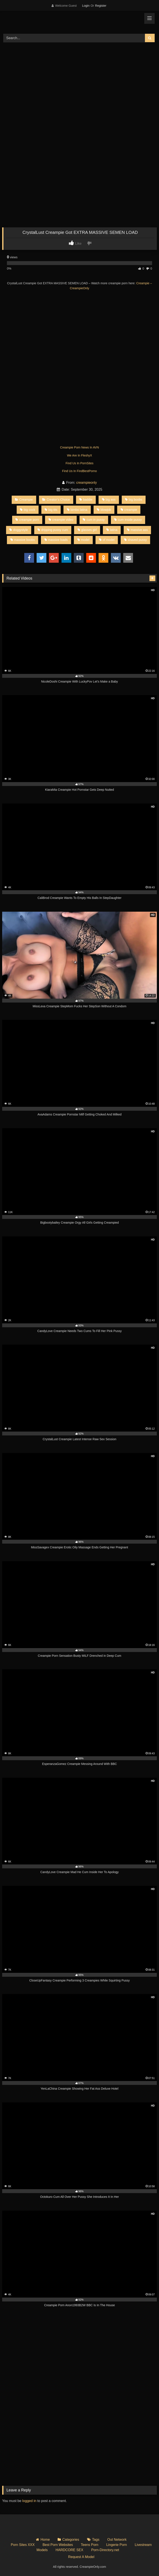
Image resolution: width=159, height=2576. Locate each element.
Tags (95, 2539)
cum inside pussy (128, 519)
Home (45, 2539)
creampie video (61, 519)
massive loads (56, 540)
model (83, 540)
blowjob (104, 509)
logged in (29, 2501)
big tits (51, 509)
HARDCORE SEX (69, 2550)
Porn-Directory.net (105, 2550)
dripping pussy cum (52, 530)
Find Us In (73, 463)
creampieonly (86, 482)
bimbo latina (77, 509)
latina (111, 530)
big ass (109, 499)
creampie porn (27, 519)
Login (85, 5)
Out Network (117, 2539)
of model (107, 540)
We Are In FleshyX (79, 455)
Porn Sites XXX (23, 2545)
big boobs (133, 499)
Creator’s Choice (56, 499)
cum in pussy (94, 519)
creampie (129, 509)
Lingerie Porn (116, 2545)
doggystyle (18, 530)
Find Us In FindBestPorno (79, 471)
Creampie (24, 499)
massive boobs (22, 540)
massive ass (137, 530)
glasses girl (87, 530)
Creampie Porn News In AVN (79, 447)
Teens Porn (89, 2545)
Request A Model (81, 2557)
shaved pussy (135, 540)
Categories (70, 2539)
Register (100, 5)
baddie (85, 499)
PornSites (87, 463)
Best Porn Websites (57, 2545)
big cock (27, 509)
